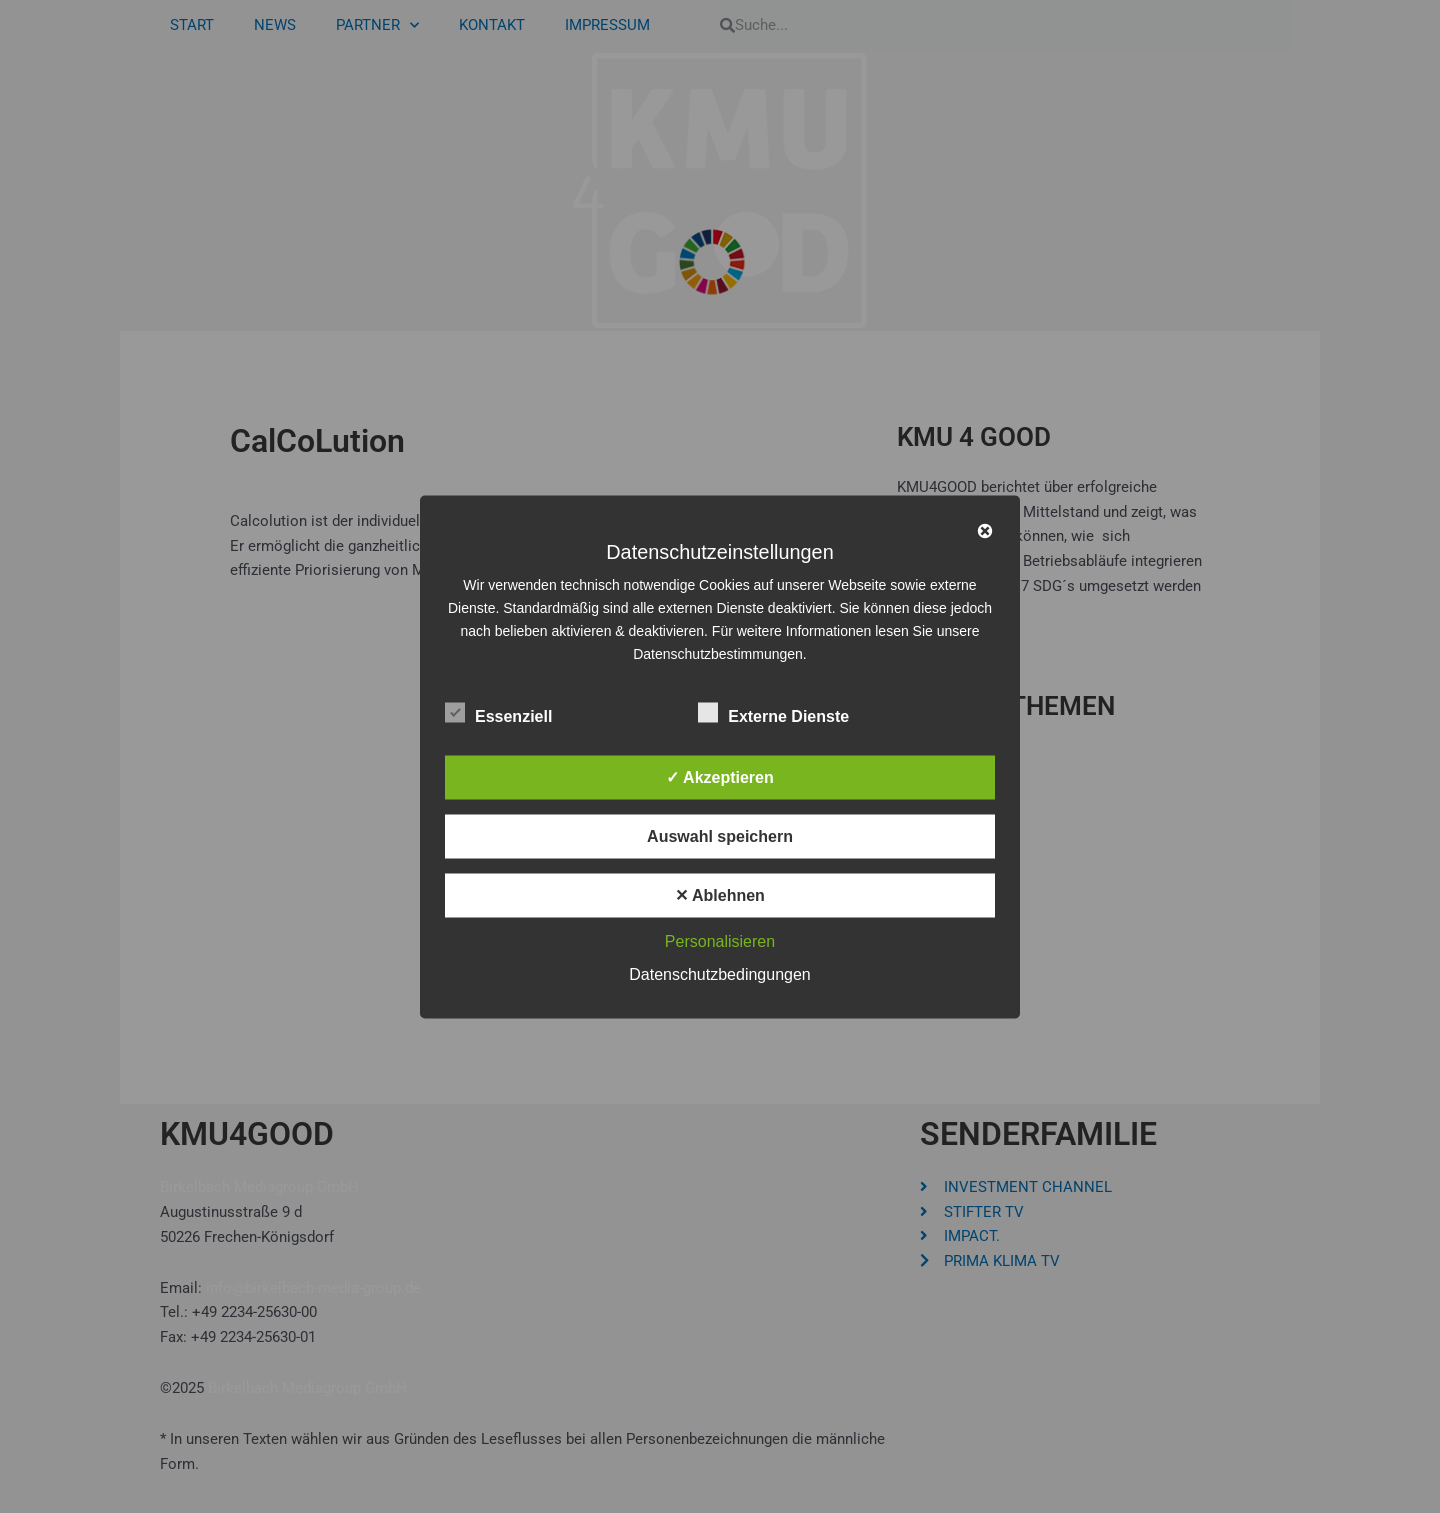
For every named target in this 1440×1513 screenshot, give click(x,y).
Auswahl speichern (720, 835)
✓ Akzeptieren (720, 776)
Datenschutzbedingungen (719, 973)
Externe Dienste (773, 712)
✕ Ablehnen (720, 894)
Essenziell (498, 712)
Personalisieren (720, 940)
